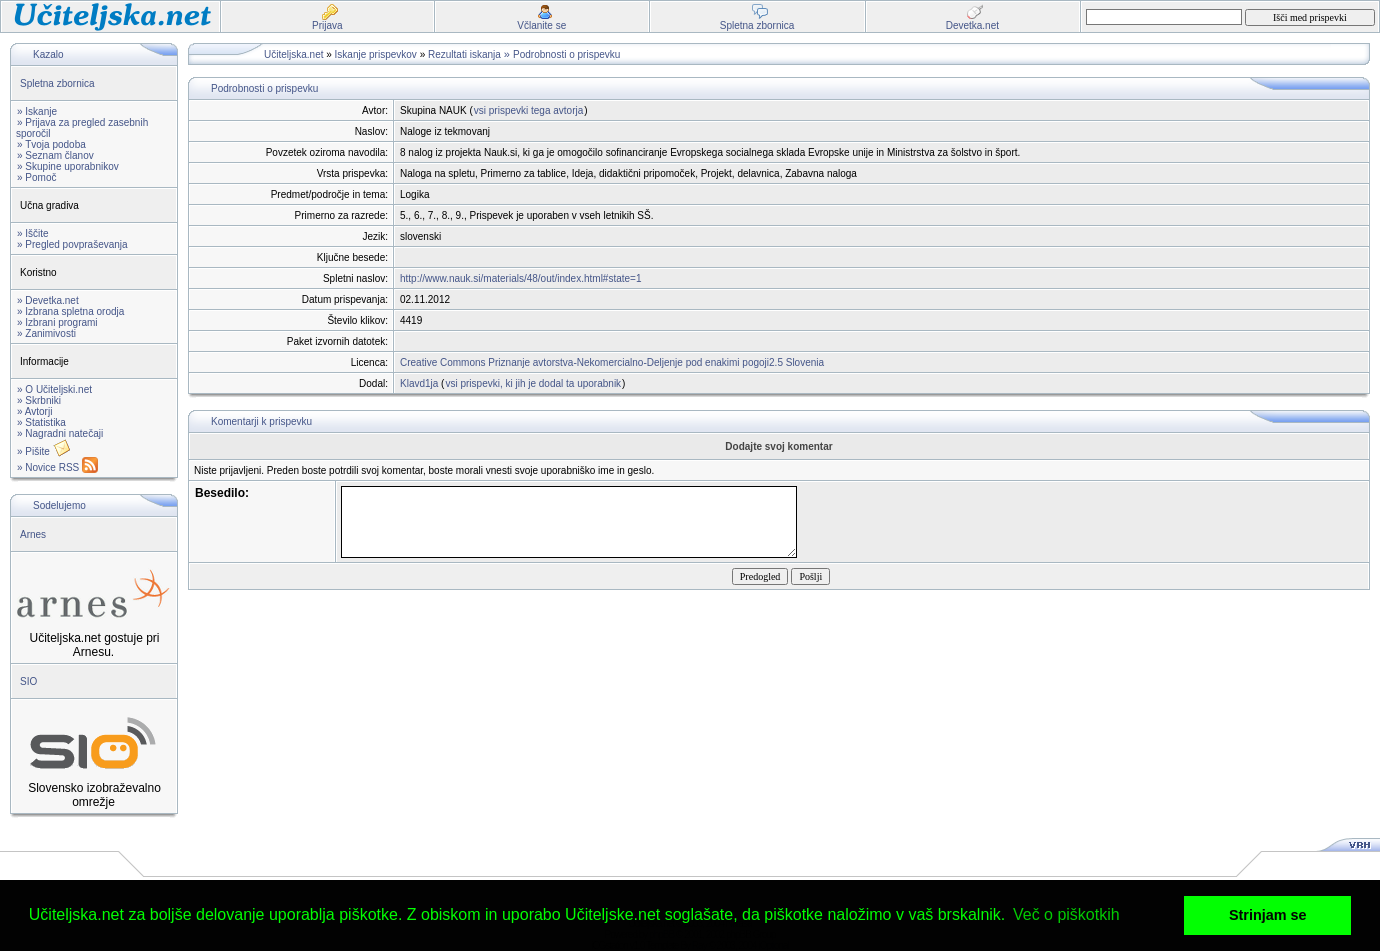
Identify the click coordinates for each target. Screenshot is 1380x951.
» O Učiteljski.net (54, 389)
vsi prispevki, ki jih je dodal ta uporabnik (533, 383)
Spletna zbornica (57, 83)
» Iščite (33, 233)
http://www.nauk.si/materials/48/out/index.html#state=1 (521, 278)
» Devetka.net (48, 300)
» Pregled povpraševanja (72, 244)
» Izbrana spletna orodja (70, 311)
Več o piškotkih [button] (1066, 914)
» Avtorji (34, 411)
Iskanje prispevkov (376, 54)
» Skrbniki (39, 400)
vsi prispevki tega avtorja (529, 110)
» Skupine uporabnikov (68, 166)
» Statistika (41, 422)
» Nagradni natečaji (60, 433)
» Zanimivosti (46, 333)
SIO (28, 681)
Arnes (33, 534)
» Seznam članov (55, 155)
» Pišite (44, 451)
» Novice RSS (57, 467)
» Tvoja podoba (51, 144)
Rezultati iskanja (464, 54)
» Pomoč (36, 177)
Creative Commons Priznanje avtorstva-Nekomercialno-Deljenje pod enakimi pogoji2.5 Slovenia (612, 362)
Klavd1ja (419, 383)
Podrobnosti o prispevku (566, 54)
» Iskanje (37, 111)
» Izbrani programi (57, 322)
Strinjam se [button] (1268, 915)
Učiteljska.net (293, 54)
